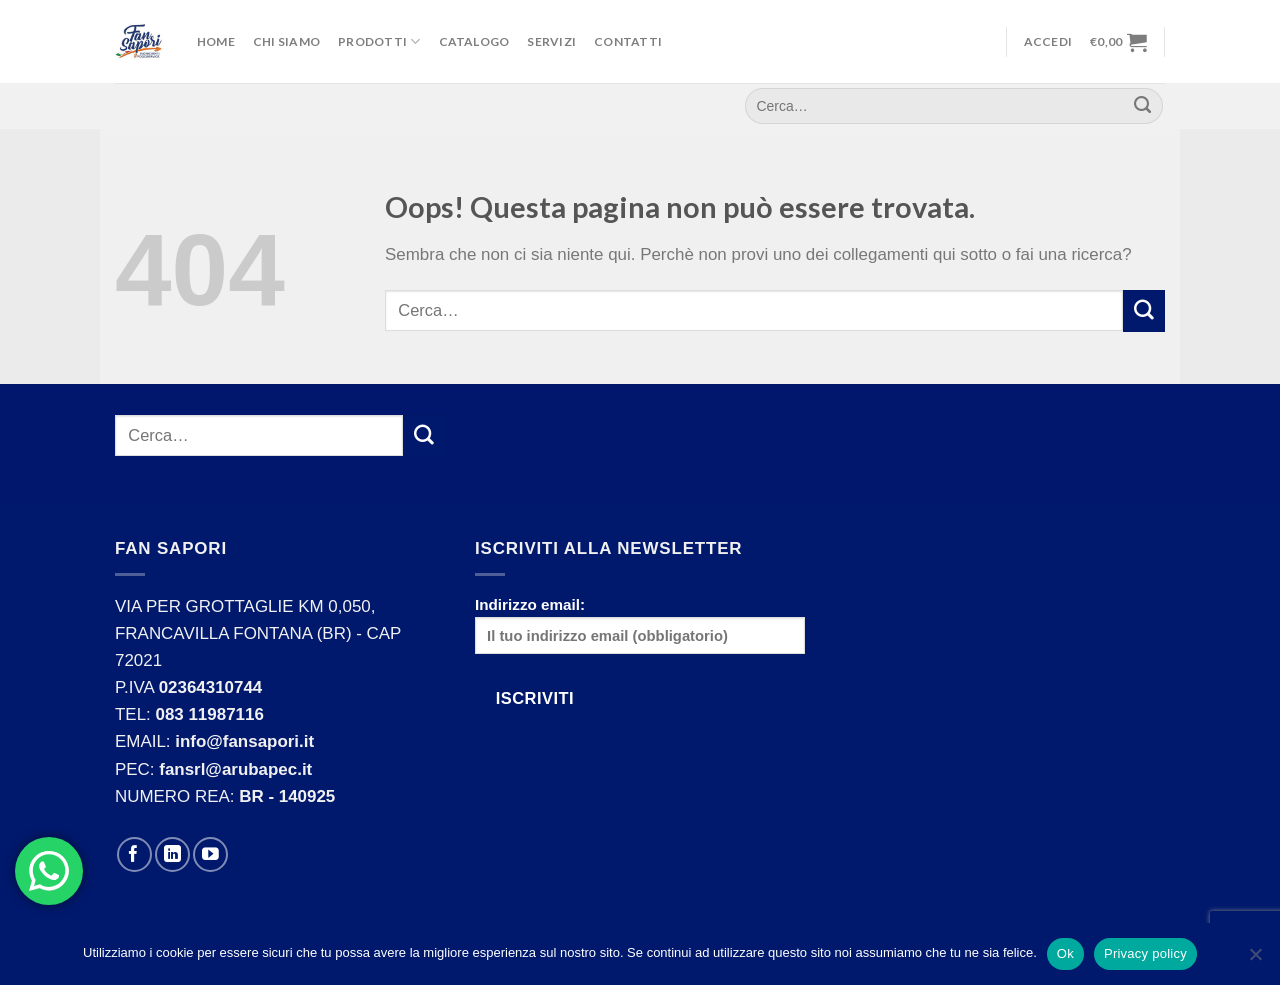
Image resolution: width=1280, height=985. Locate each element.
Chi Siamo (286, 41)
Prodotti (379, 41)
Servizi (551, 41)
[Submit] (1144, 310)
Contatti (628, 41)
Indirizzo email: (640, 625)
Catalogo (474, 41)
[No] (1255, 960)
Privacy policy (1145, 953)
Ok (1065, 953)
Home (216, 41)
